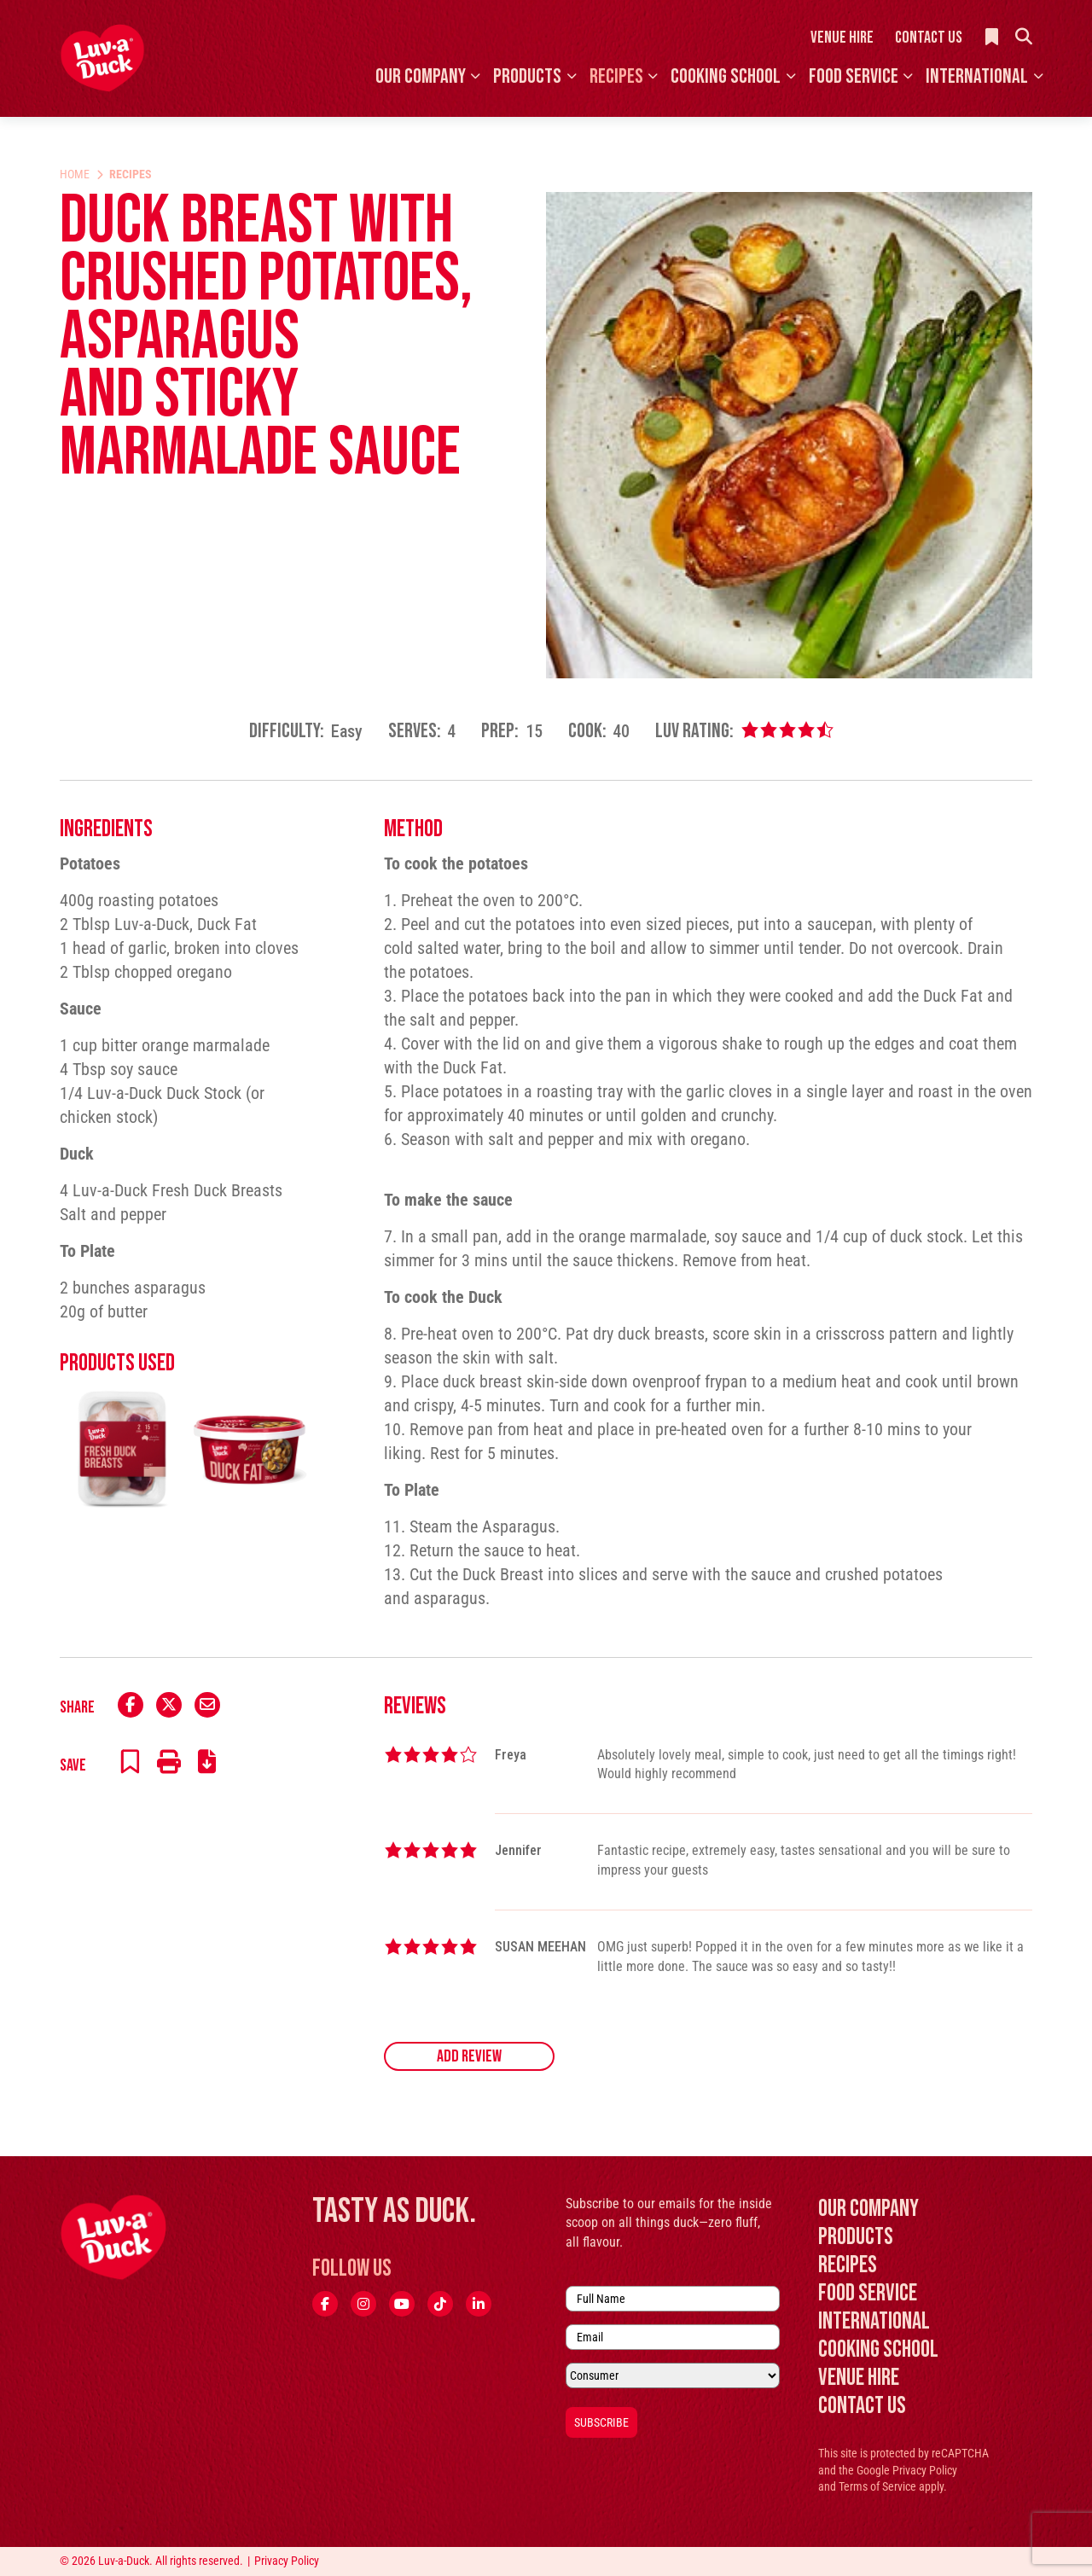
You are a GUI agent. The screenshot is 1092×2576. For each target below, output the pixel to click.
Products (527, 76)
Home (75, 174)
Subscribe (601, 2422)
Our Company (420, 76)
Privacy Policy (924, 2470)
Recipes (616, 76)
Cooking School (726, 76)
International (977, 76)
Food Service (853, 76)
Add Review (469, 2056)
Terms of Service (877, 2486)
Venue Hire (842, 37)
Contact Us (928, 37)
